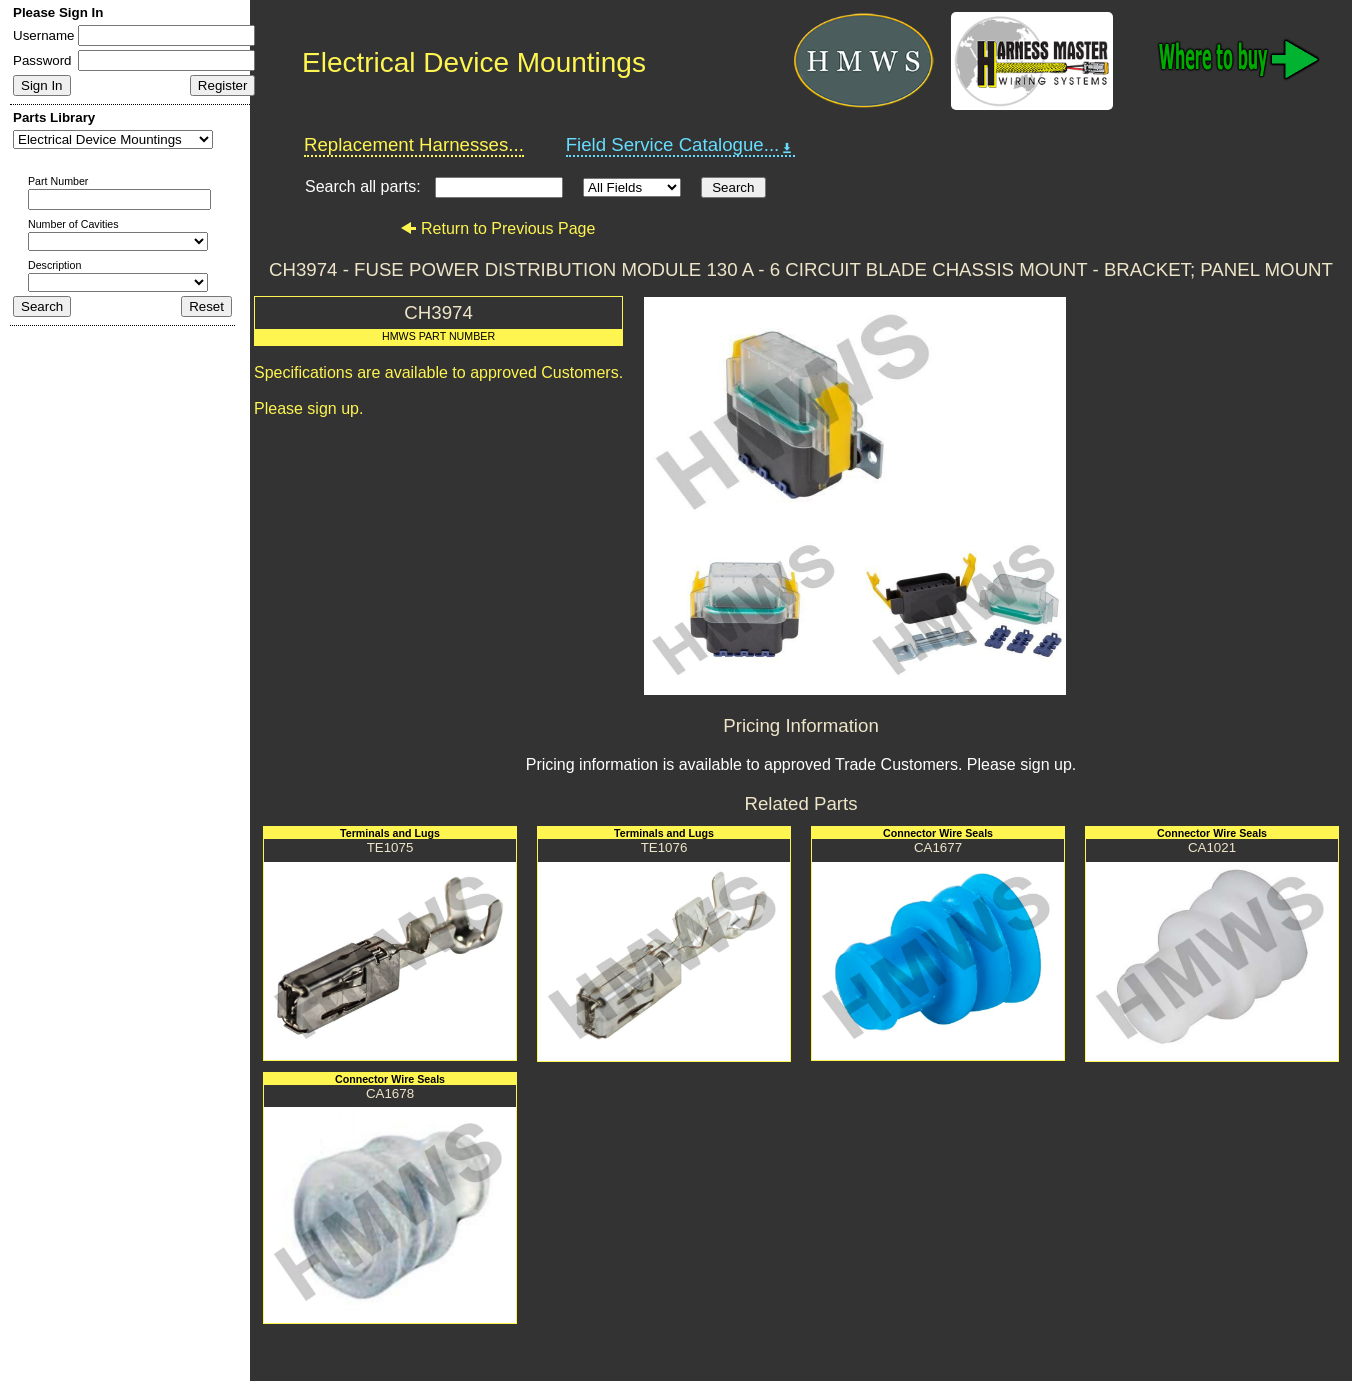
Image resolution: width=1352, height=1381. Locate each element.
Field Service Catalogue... (681, 145)
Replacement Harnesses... (414, 144)
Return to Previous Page (497, 228)
